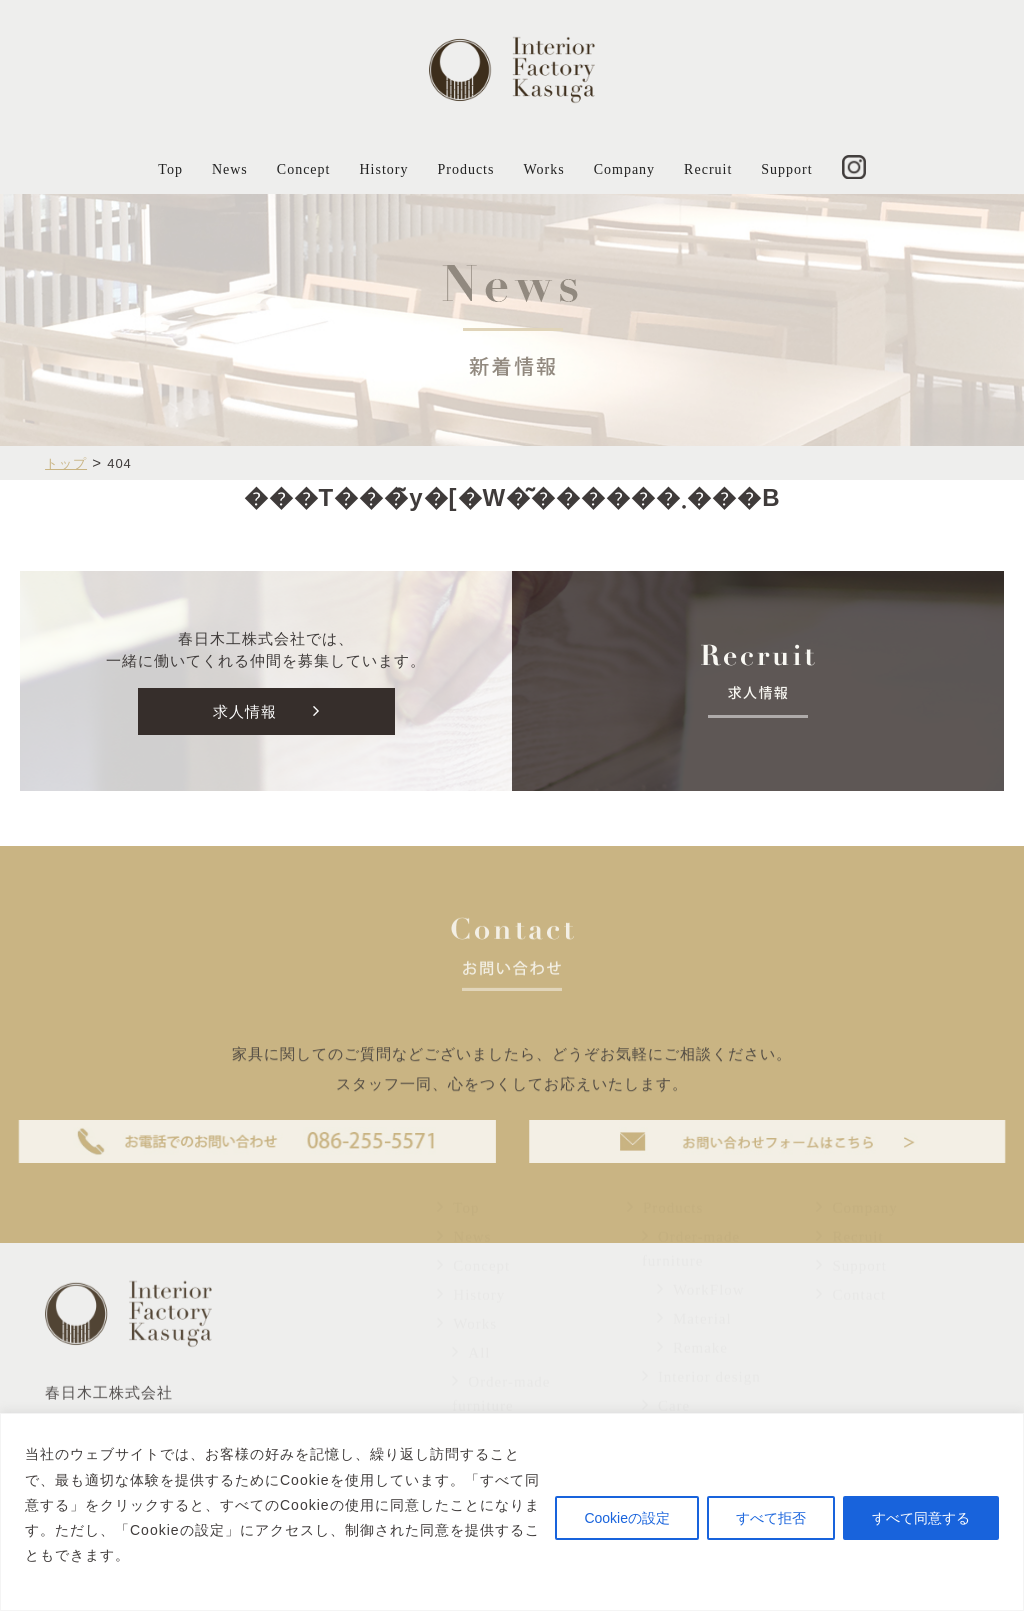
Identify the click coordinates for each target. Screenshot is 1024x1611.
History (383, 169)
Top (170, 169)
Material (694, 1355)
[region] (512, 1512)
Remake (692, 1384)
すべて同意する (921, 1518)
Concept (304, 169)
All (471, 1389)
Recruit (708, 169)
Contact (851, 1331)
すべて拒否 (771, 1518)
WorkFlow (701, 1326)
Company (624, 169)
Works (543, 169)
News (230, 169)
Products (465, 169)
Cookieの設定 (627, 1518)
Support (786, 169)
